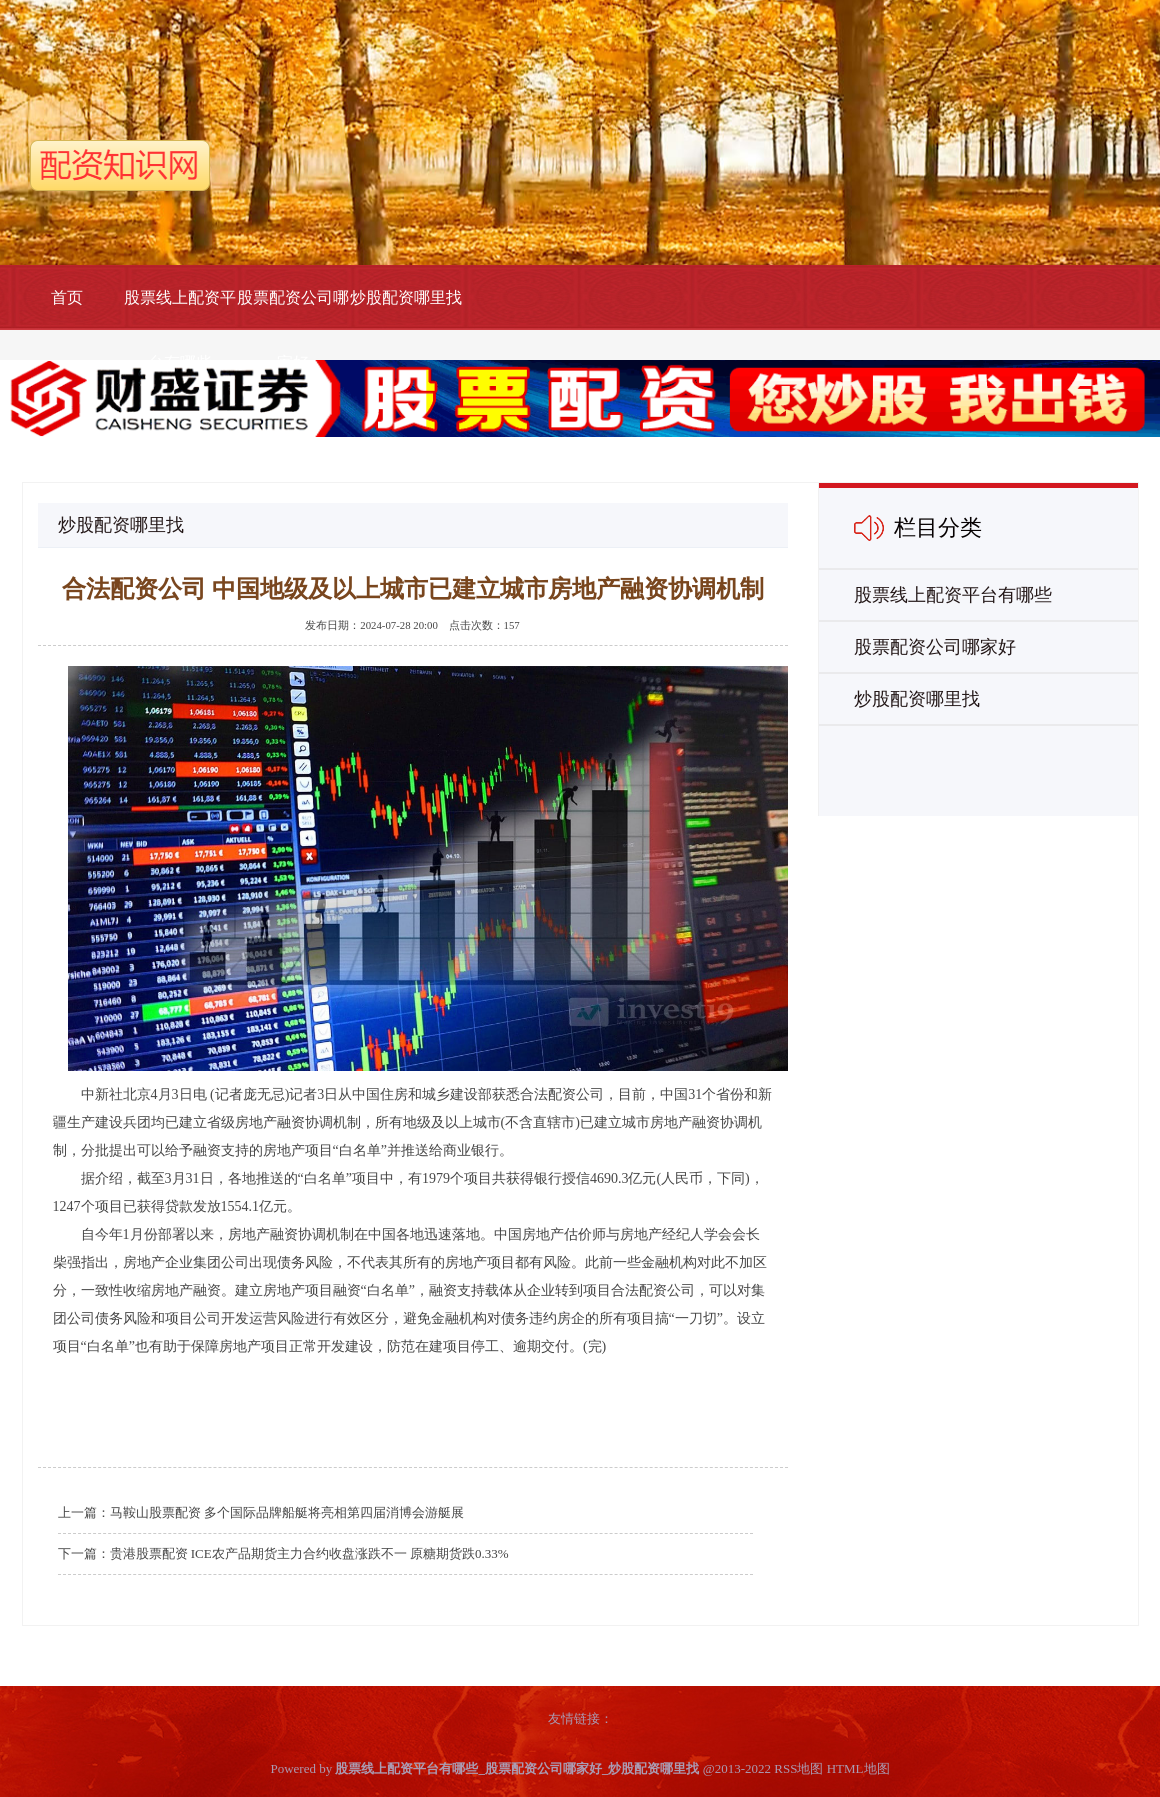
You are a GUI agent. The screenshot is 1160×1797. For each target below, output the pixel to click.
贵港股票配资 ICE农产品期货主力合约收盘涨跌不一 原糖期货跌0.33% (309, 1553)
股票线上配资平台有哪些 (180, 330)
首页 (67, 297)
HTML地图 (858, 1768)
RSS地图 (798, 1768)
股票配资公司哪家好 (293, 330)
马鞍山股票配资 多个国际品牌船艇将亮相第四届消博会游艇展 (287, 1512)
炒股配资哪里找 (406, 297)
